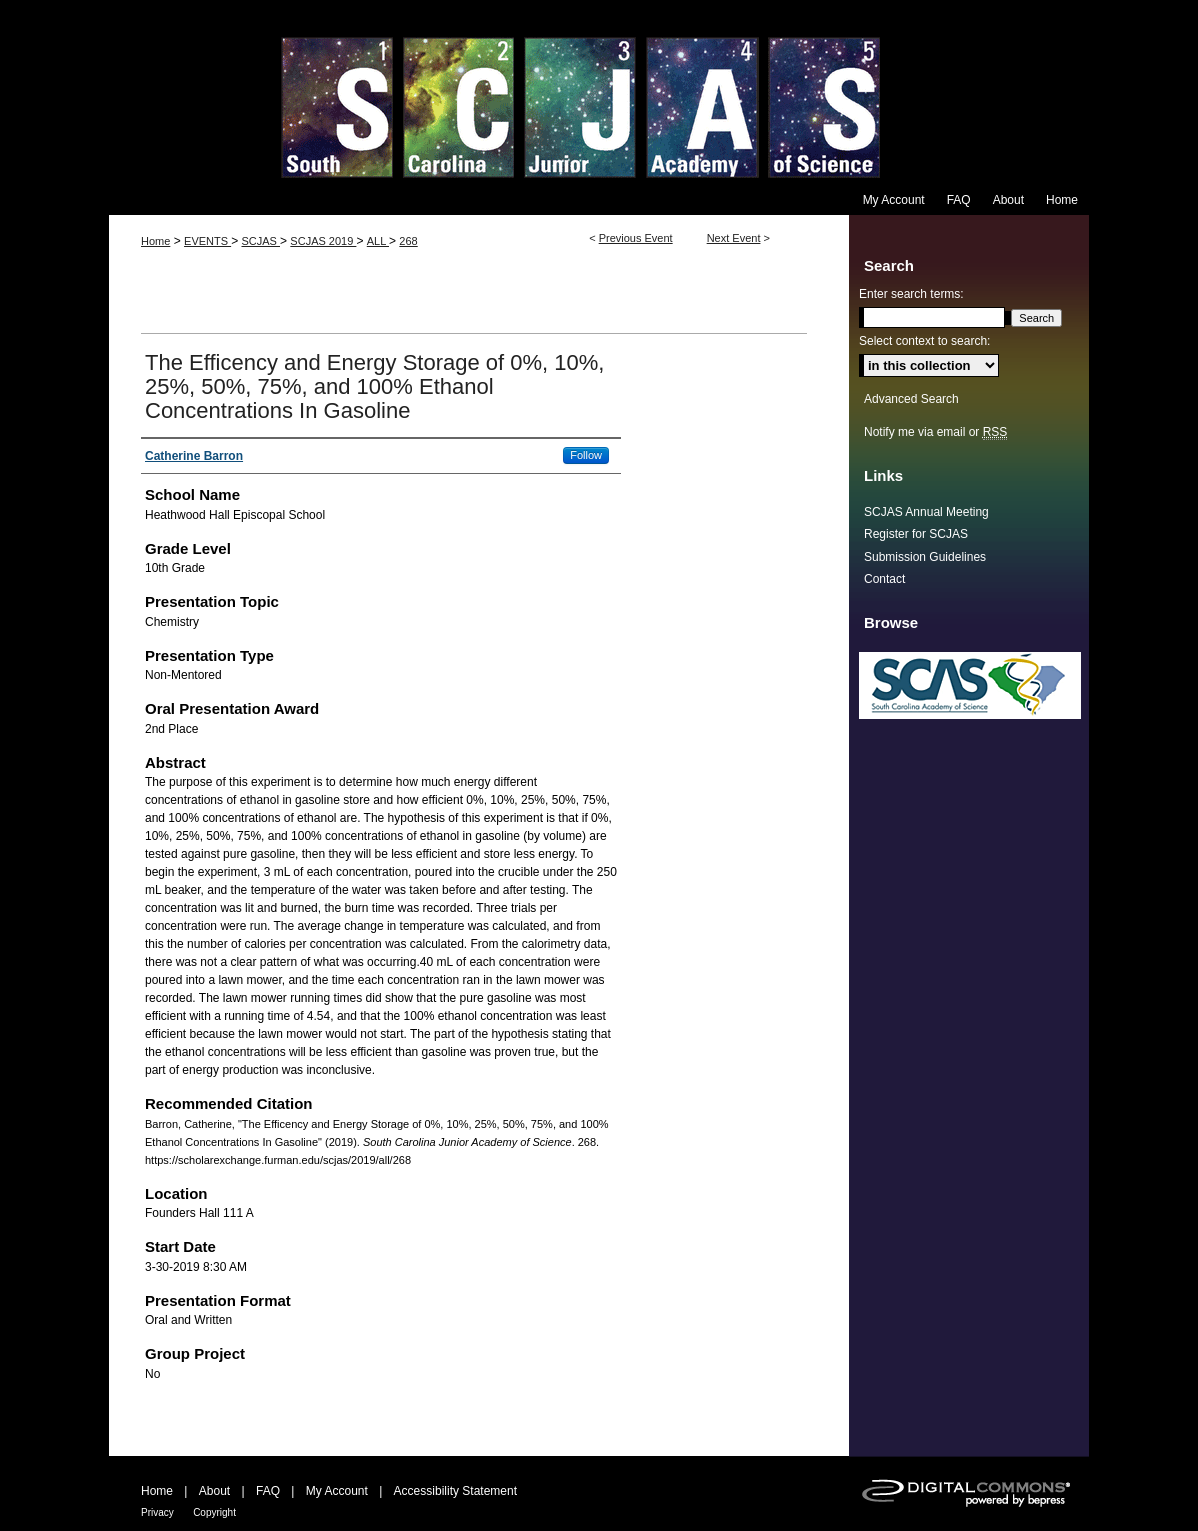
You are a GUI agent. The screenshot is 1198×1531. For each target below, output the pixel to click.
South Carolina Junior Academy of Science (599, 92)
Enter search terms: (911, 294)
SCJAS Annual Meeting (926, 512)
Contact (884, 579)
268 (408, 241)
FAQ (268, 1491)
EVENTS (207, 241)
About (214, 1491)
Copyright (214, 1512)
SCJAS (260, 241)
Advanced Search (911, 399)
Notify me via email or (935, 432)
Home (155, 241)
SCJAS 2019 (323, 241)
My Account (337, 1491)
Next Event (734, 238)
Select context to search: (924, 341)
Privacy (157, 1512)
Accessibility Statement (455, 1491)
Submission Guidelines (925, 557)
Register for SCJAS (916, 534)
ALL (378, 241)
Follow (586, 455)
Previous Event (636, 238)
